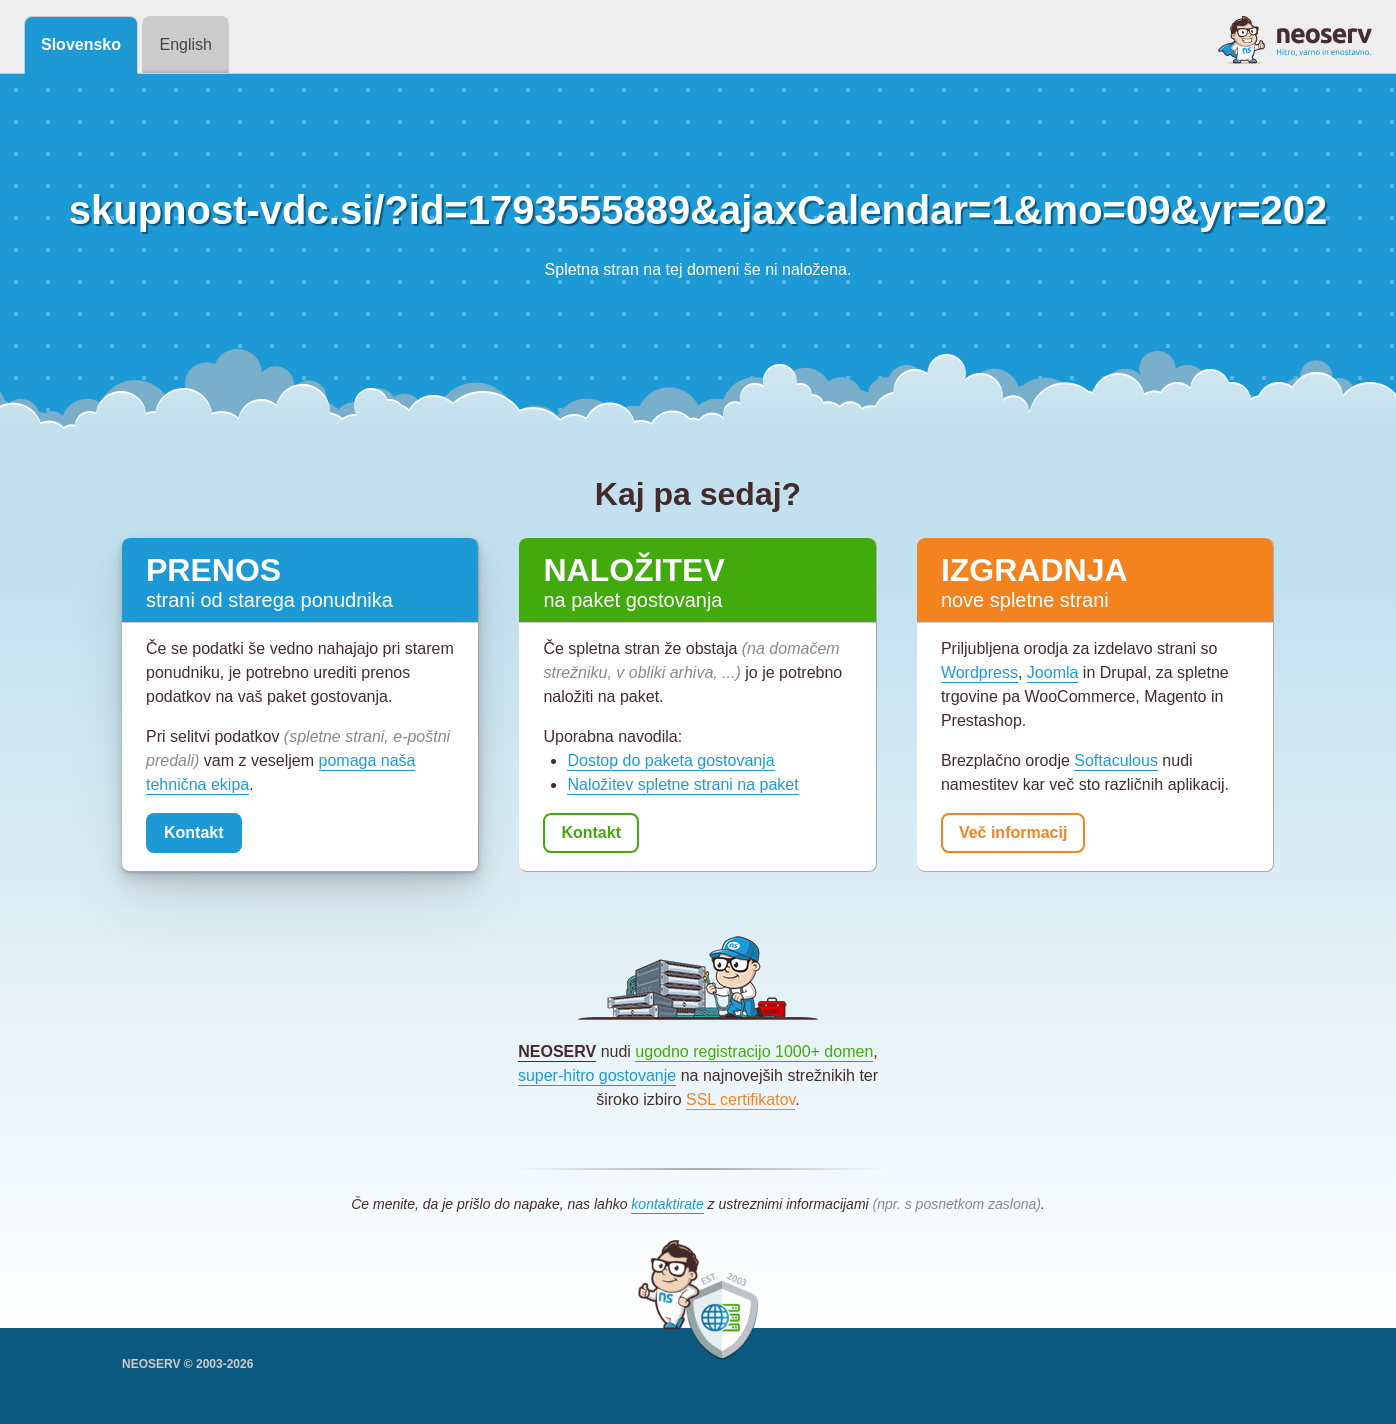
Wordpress (979, 672)
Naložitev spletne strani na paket (682, 784)
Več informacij (1013, 832)
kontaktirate (667, 1204)
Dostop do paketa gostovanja (670, 760)
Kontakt (194, 832)
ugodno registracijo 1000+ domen (754, 1051)
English (185, 44)
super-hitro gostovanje (597, 1075)
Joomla (1053, 672)
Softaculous (1116, 760)
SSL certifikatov (740, 1099)
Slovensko (81, 44)
